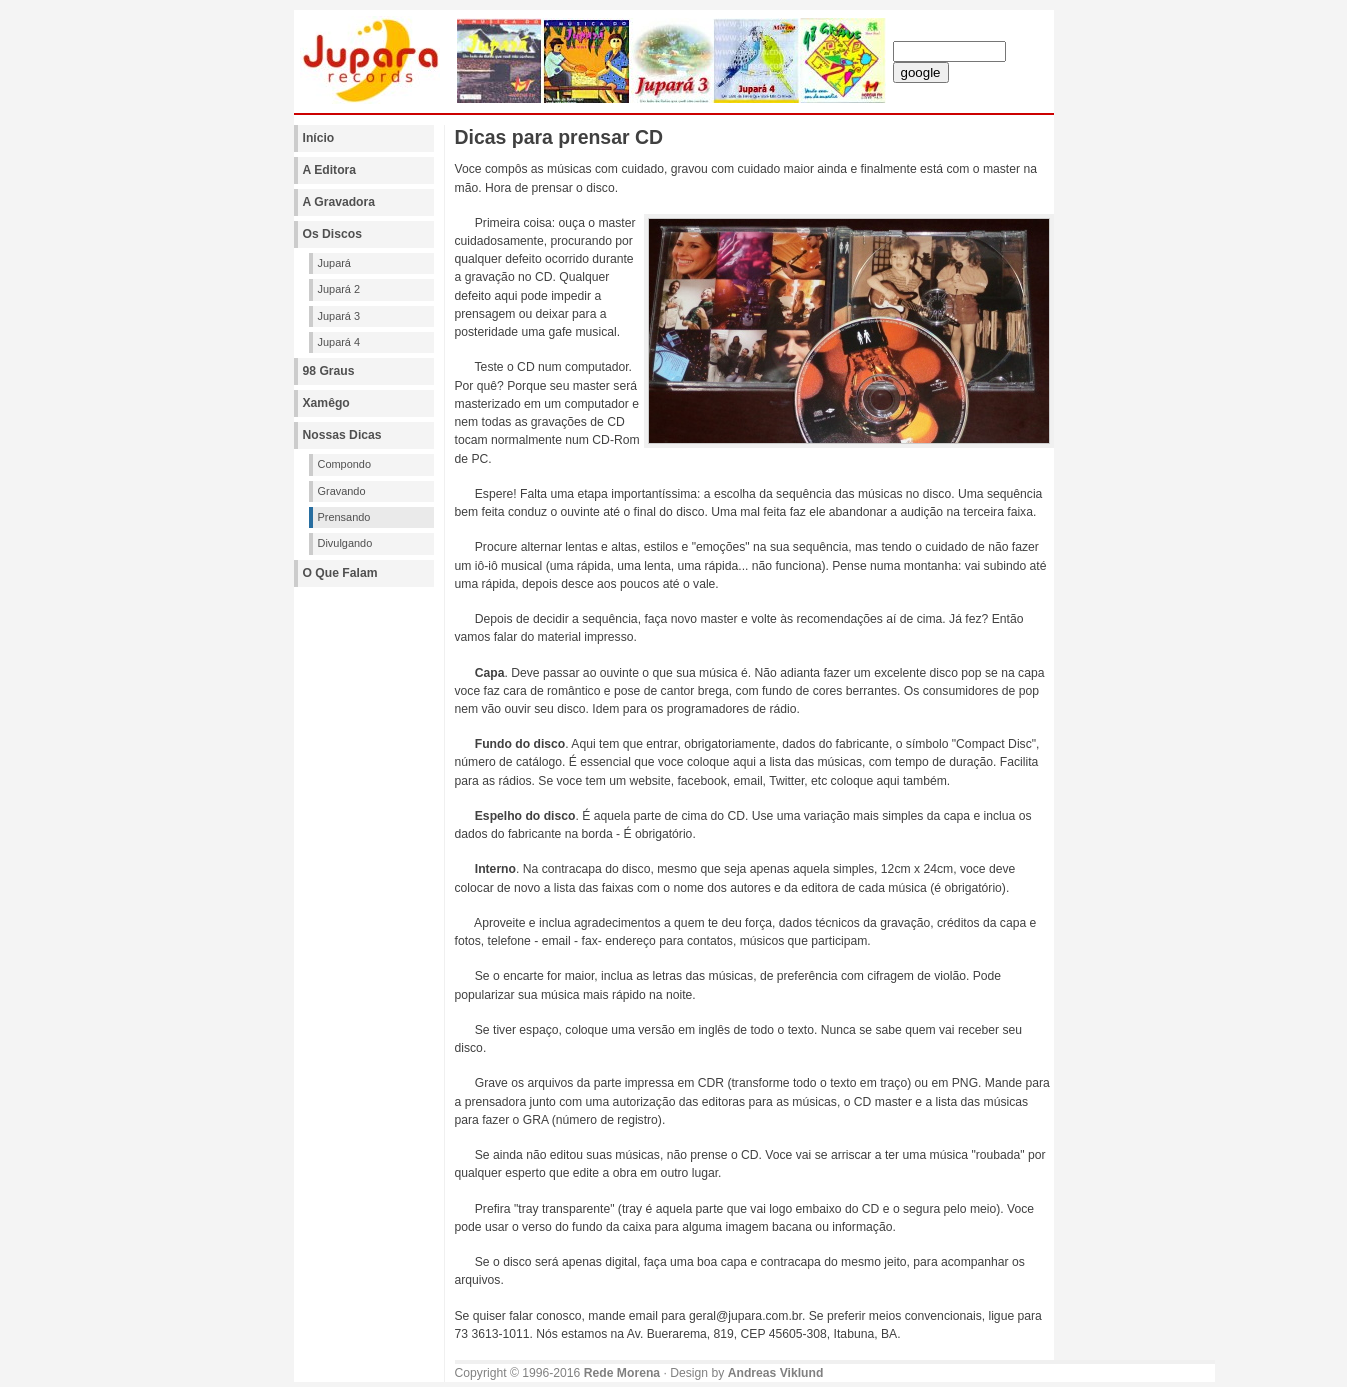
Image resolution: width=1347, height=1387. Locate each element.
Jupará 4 (339, 342)
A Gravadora (339, 202)
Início (319, 138)
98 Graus (329, 371)
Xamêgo (326, 403)
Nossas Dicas (342, 435)
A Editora (330, 170)
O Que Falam (340, 573)
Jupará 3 (339, 316)
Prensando (344, 517)
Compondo (345, 464)
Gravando (342, 491)
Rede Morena (622, 1373)
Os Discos (332, 234)
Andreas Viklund (776, 1373)
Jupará (334, 263)
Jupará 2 (339, 289)
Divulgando (345, 543)
